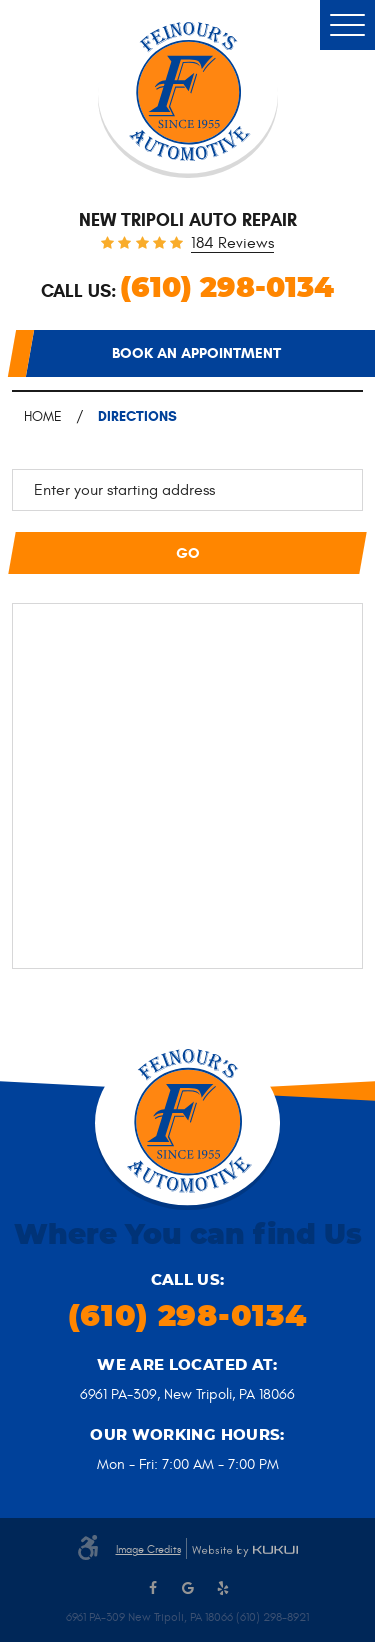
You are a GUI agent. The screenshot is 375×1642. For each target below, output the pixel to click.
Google (188, 1588)
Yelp (223, 1588)
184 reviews (232, 244)
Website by (245, 1551)
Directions (137, 416)
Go (188, 553)
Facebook (153, 1588)
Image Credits (148, 1550)
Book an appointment (196, 353)
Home (43, 416)
